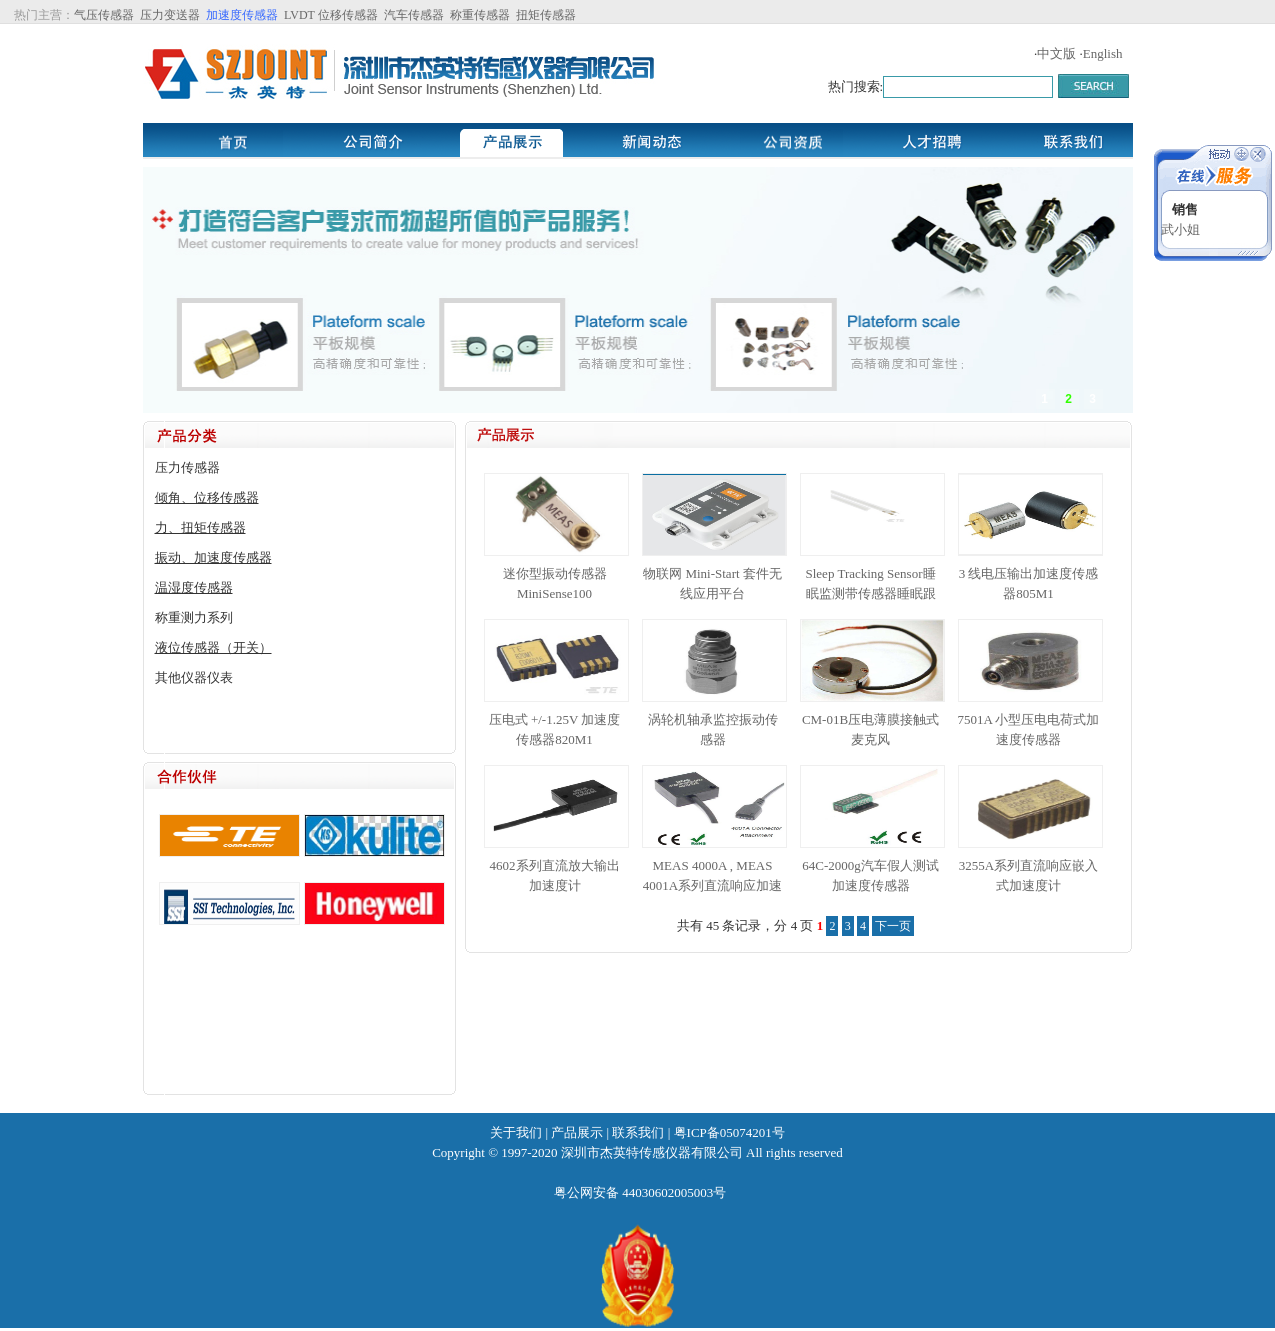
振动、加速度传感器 (213, 557)
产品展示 (577, 1132)
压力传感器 (187, 467)
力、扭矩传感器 (200, 527)
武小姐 (1180, 229)
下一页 (893, 926)
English (1103, 53)
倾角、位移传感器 (207, 497)
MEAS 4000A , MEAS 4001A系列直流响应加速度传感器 (712, 885)
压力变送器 (170, 15)
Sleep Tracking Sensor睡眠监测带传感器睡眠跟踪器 (871, 593)
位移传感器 (348, 15)
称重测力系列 (194, 617)
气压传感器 (104, 15)
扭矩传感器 (546, 15)
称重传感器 (480, 15)
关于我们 (516, 1132)
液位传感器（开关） (213, 647)
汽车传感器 (414, 15)
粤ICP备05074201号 (729, 1132)
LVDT (298, 15)
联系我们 (638, 1132)
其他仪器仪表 (194, 677)
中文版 (1056, 53)
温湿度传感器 (194, 587)
